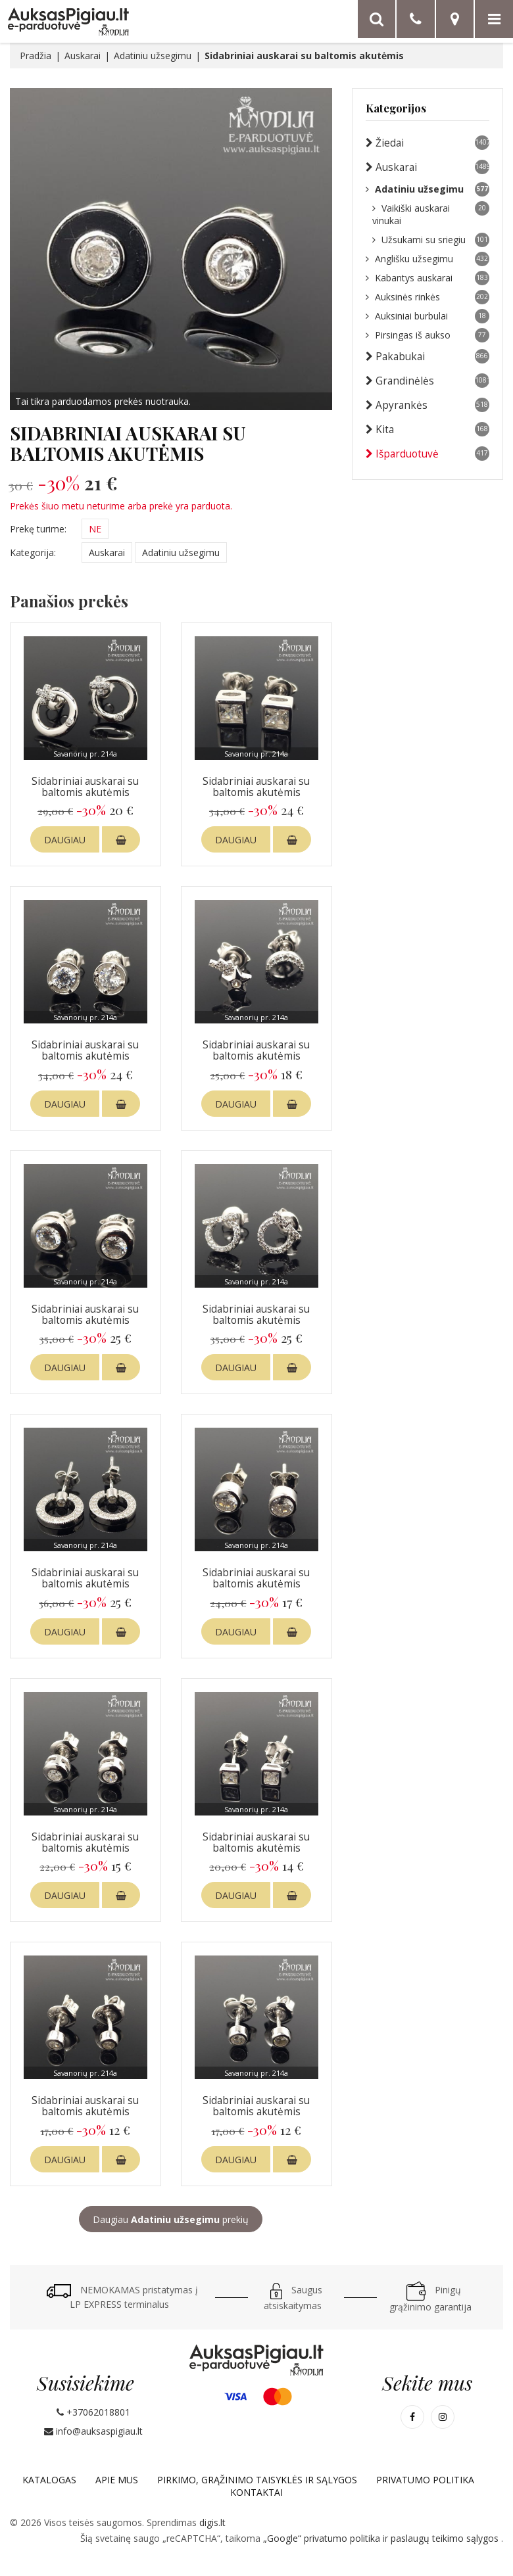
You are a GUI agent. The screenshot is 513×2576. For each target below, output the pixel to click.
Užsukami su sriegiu (430, 240)
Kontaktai (256, 2492)
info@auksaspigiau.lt (93, 2431)
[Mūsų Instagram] (442, 2417)
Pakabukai (427, 356)
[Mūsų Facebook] (412, 2417)
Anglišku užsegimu (427, 259)
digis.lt (212, 2522)
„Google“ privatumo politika (323, 2538)
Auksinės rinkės (427, 297)
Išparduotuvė (427, 453)
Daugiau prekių (171, 2219)
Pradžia (35, 55)
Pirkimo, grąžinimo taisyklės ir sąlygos (257, 2479)
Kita (427, 429)
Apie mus (116, 2479)
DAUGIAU (65, 839)
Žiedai (427, 142)
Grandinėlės (427, 380)
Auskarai (82, 55)
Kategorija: (33, 552)
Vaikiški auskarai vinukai (430, 214)
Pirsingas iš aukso (427, 335)
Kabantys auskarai (427, 278)
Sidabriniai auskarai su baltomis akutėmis (85, 786)
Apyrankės (427, 405)
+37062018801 (93, 2412)
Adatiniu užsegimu (152, 55)
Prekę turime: (38, 529)
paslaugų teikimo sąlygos (446, 2538)
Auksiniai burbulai (427, 316)
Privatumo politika (425, 2479)
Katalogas (49, 2479)
